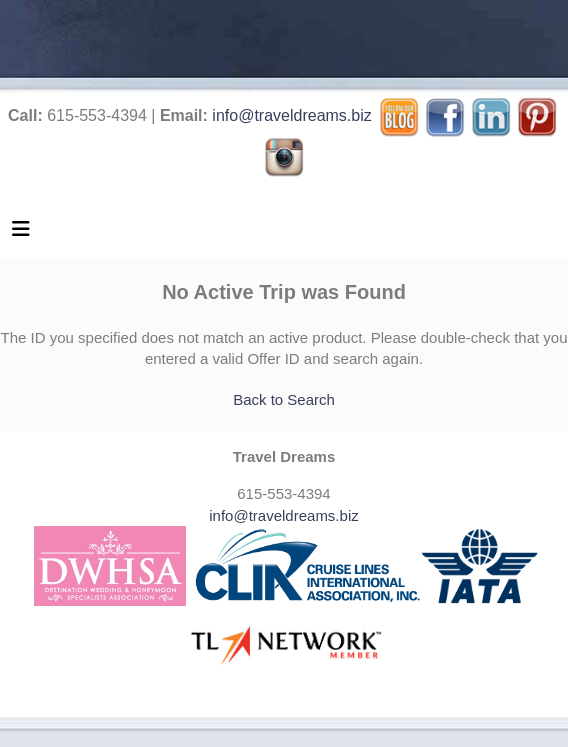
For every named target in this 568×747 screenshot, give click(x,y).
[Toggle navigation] (21, 234)
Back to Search (284, 399)
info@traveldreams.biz (291, 115)
